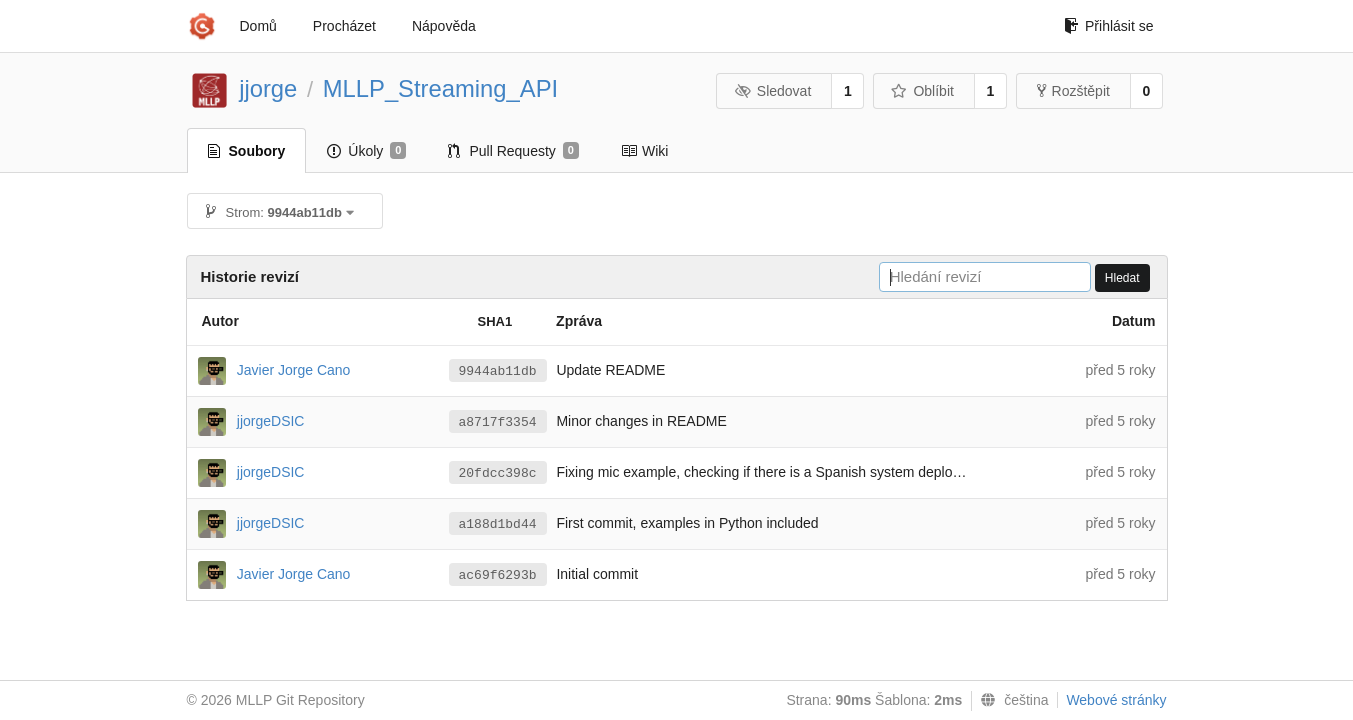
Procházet (344, 26)
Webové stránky (1116, 700)
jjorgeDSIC (271, 420)
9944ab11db (498, 371)
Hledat (1122, 278)
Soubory (247, 151)
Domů (258, 26)
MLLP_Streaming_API (440, 88)
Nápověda (444, 26)
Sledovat (772, 91)
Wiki (644, 151)
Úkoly (366, 151)
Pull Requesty (513, 151)
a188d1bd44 (498, 524)
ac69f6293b (498, 575)
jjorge (268, 88)
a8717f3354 (498, 422)
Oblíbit (922, 91)
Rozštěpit (1073, 91)
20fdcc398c (498, 473)
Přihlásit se (1108, 26)
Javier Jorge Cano (294, 369)
